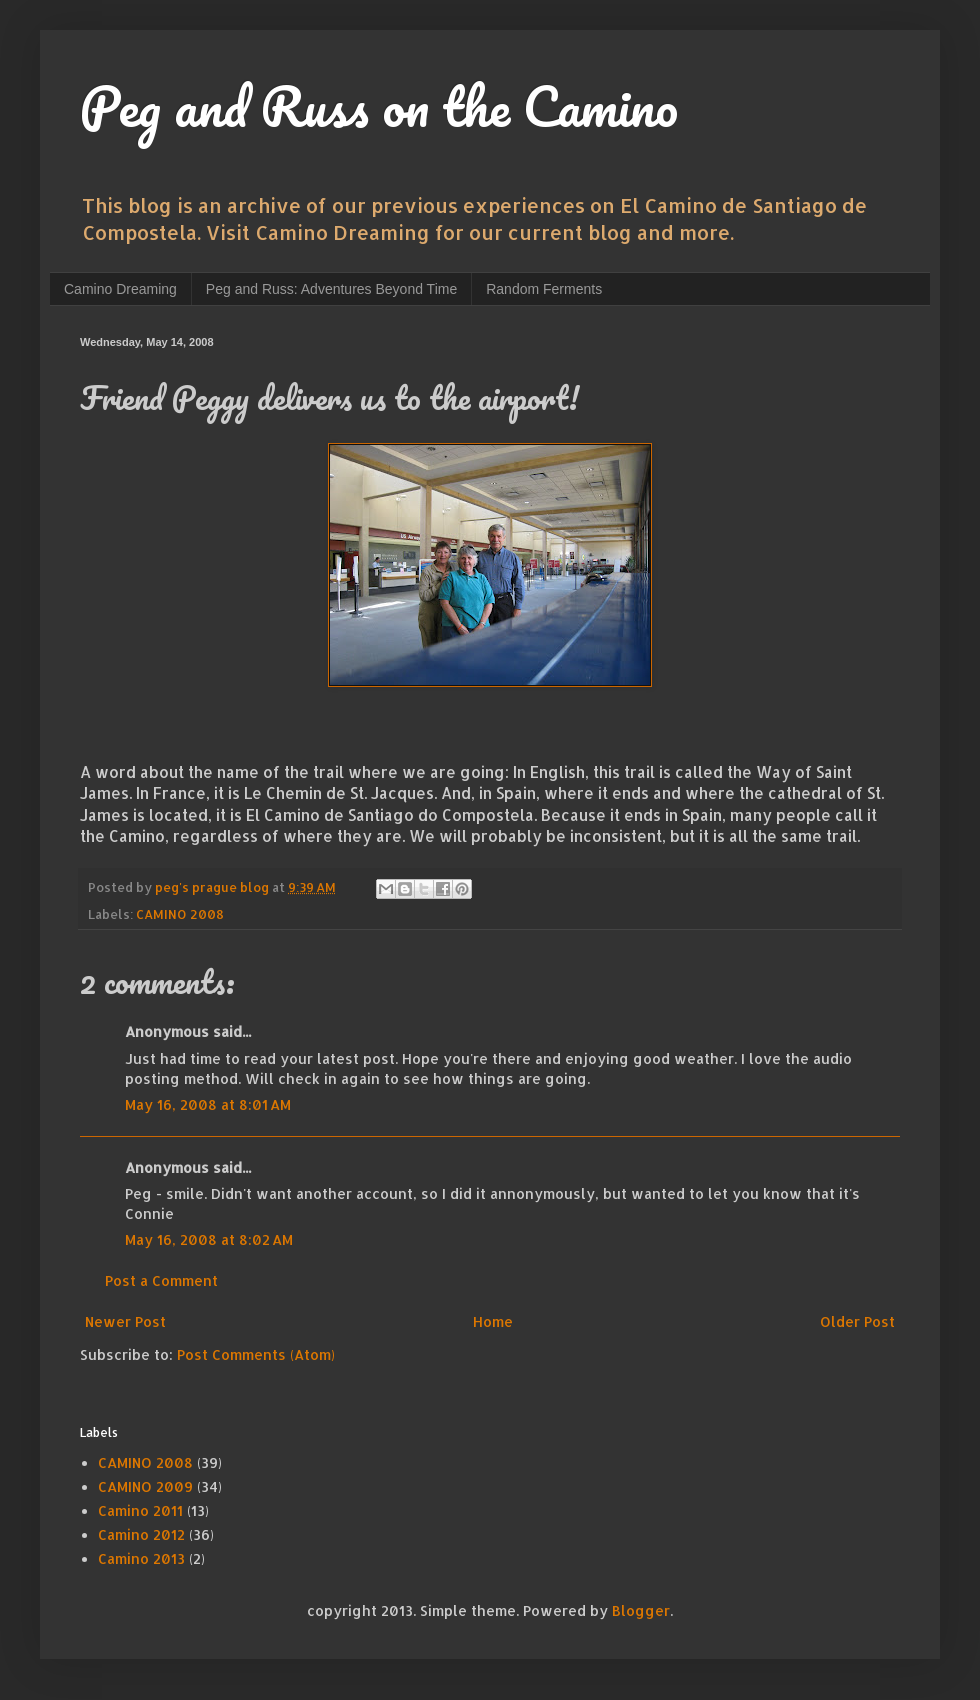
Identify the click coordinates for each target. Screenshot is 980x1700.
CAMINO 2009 (145, 1486)
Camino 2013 (141, 1558)
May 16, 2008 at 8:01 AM (208, 1104)
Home (493, 1321)
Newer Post (125, 1321)
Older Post (857, 1321)
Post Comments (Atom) (256, 1354)
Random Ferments (544, 289)
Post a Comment (161, 1280)
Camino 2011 (140, 1510)
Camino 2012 (141, 1534)
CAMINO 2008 (180, 914)
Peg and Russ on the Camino (379, 106)
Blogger (641, 1610)
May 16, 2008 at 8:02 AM (209, 1239)
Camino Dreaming (120, 289)
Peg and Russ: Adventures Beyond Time (331, 289)
